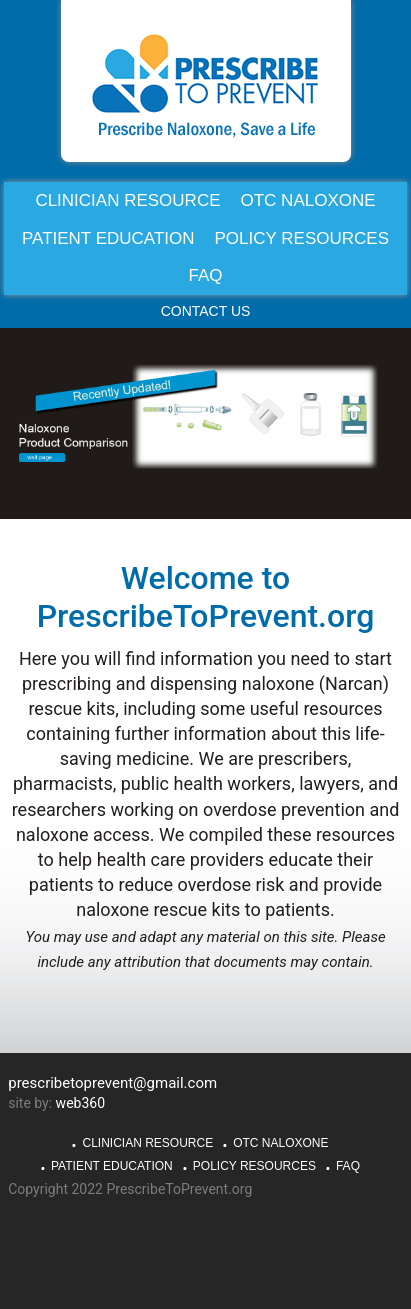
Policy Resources (254, 1166)
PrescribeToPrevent (206, 85)
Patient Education (112, 1166)
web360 (80, 1103)
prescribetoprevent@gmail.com (112, 1083)
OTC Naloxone (280, 1143)
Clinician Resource (147, 1143)
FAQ (348, 1166)
